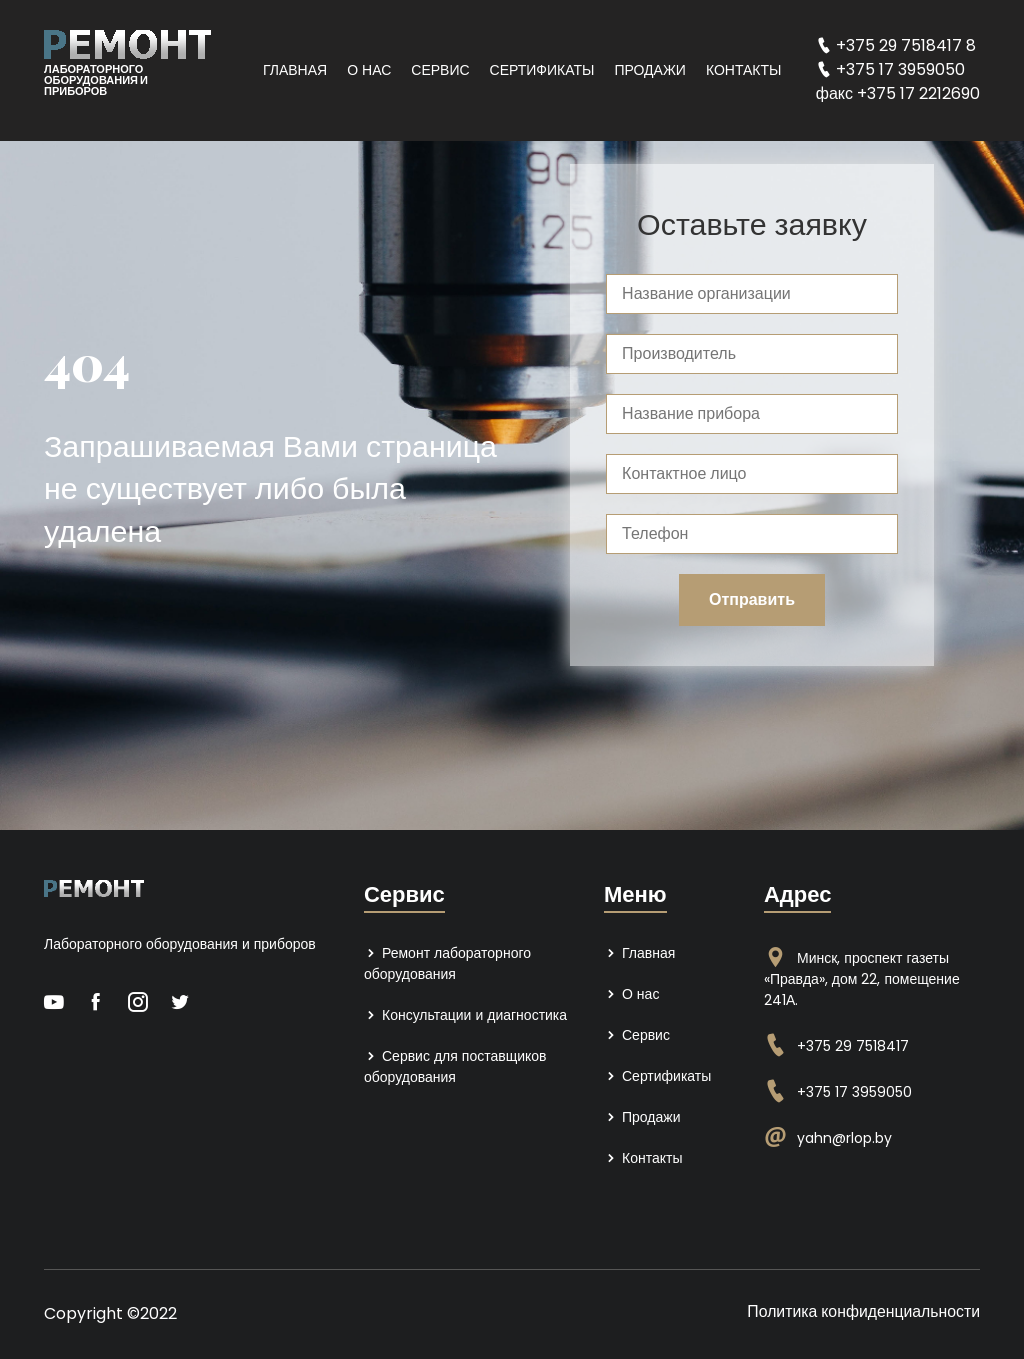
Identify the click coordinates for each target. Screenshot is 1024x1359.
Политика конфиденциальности (862, 1311)
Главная (295, 70)
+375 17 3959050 (854, 1092)
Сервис (440, 70)
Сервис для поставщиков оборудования (455, 1066)
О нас (369, 70)
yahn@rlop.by (844, 1138)
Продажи (649, 70)
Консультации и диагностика (465, 1015)
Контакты (744, 70)
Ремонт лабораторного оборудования (447, 963)
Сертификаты (542, 70)
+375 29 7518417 (853, 1046)
